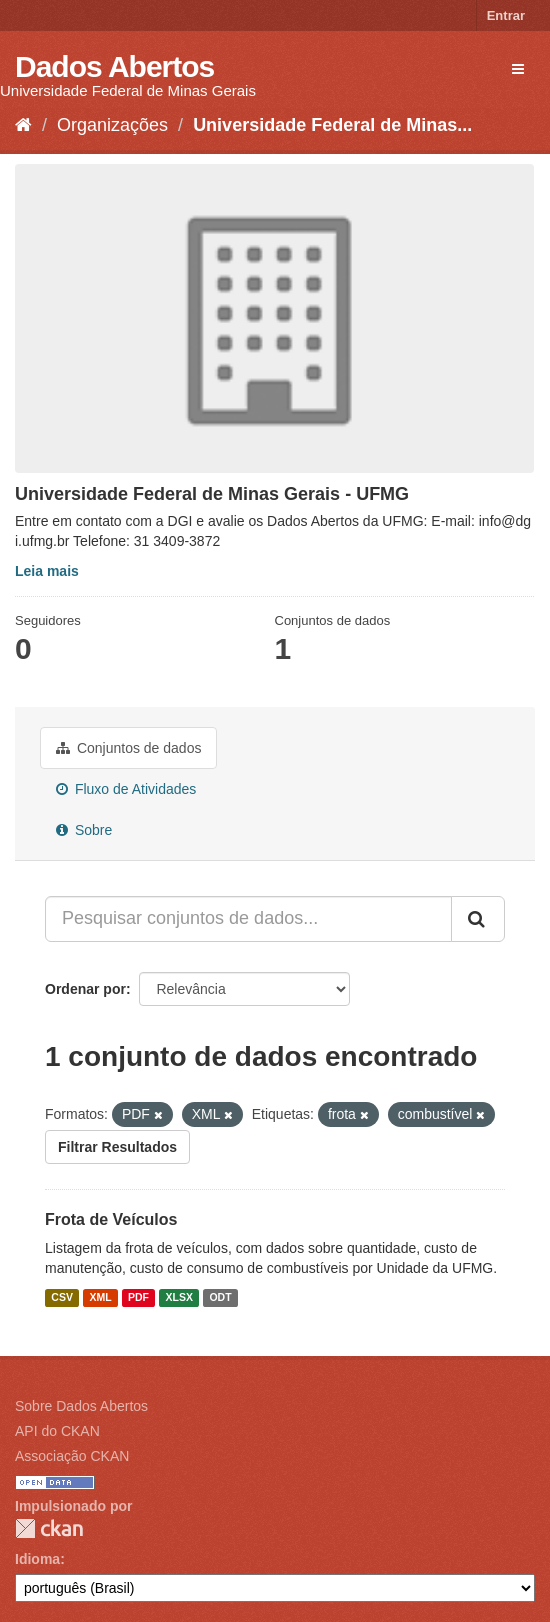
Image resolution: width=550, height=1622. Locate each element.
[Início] (23, 125)
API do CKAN (57, 1431)
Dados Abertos (114, 66)
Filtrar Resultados (117, 1147)
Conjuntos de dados (128, 748)
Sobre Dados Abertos (81, 1406)
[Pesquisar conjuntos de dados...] (248, 919)
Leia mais (47, 571)
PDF (138, 1297)
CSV (62, 1297)
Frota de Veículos (111, 1219)
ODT (220, 1297)
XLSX (179, 1297)
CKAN (49, 1528)
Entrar (506, 15)
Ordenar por (85, 989)
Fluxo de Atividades (126, 789)
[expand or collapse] (518, 69)
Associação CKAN (72, 1456)
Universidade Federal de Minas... (332, 125)
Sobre (84, 830)
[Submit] (478, 919)
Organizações (112, 125)
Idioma (37, 1559)
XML (100, 1297)
